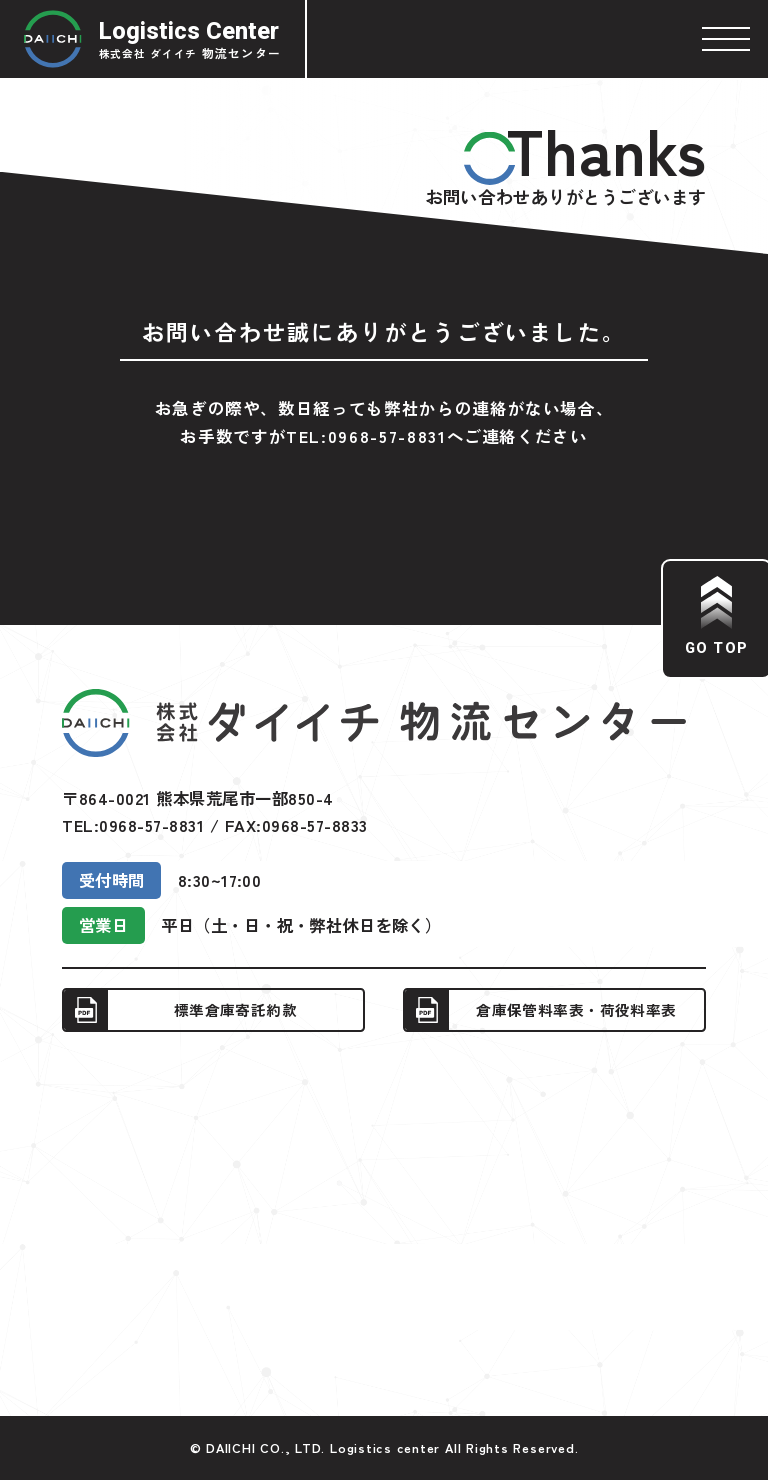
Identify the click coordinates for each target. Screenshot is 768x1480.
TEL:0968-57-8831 (366, 436)
